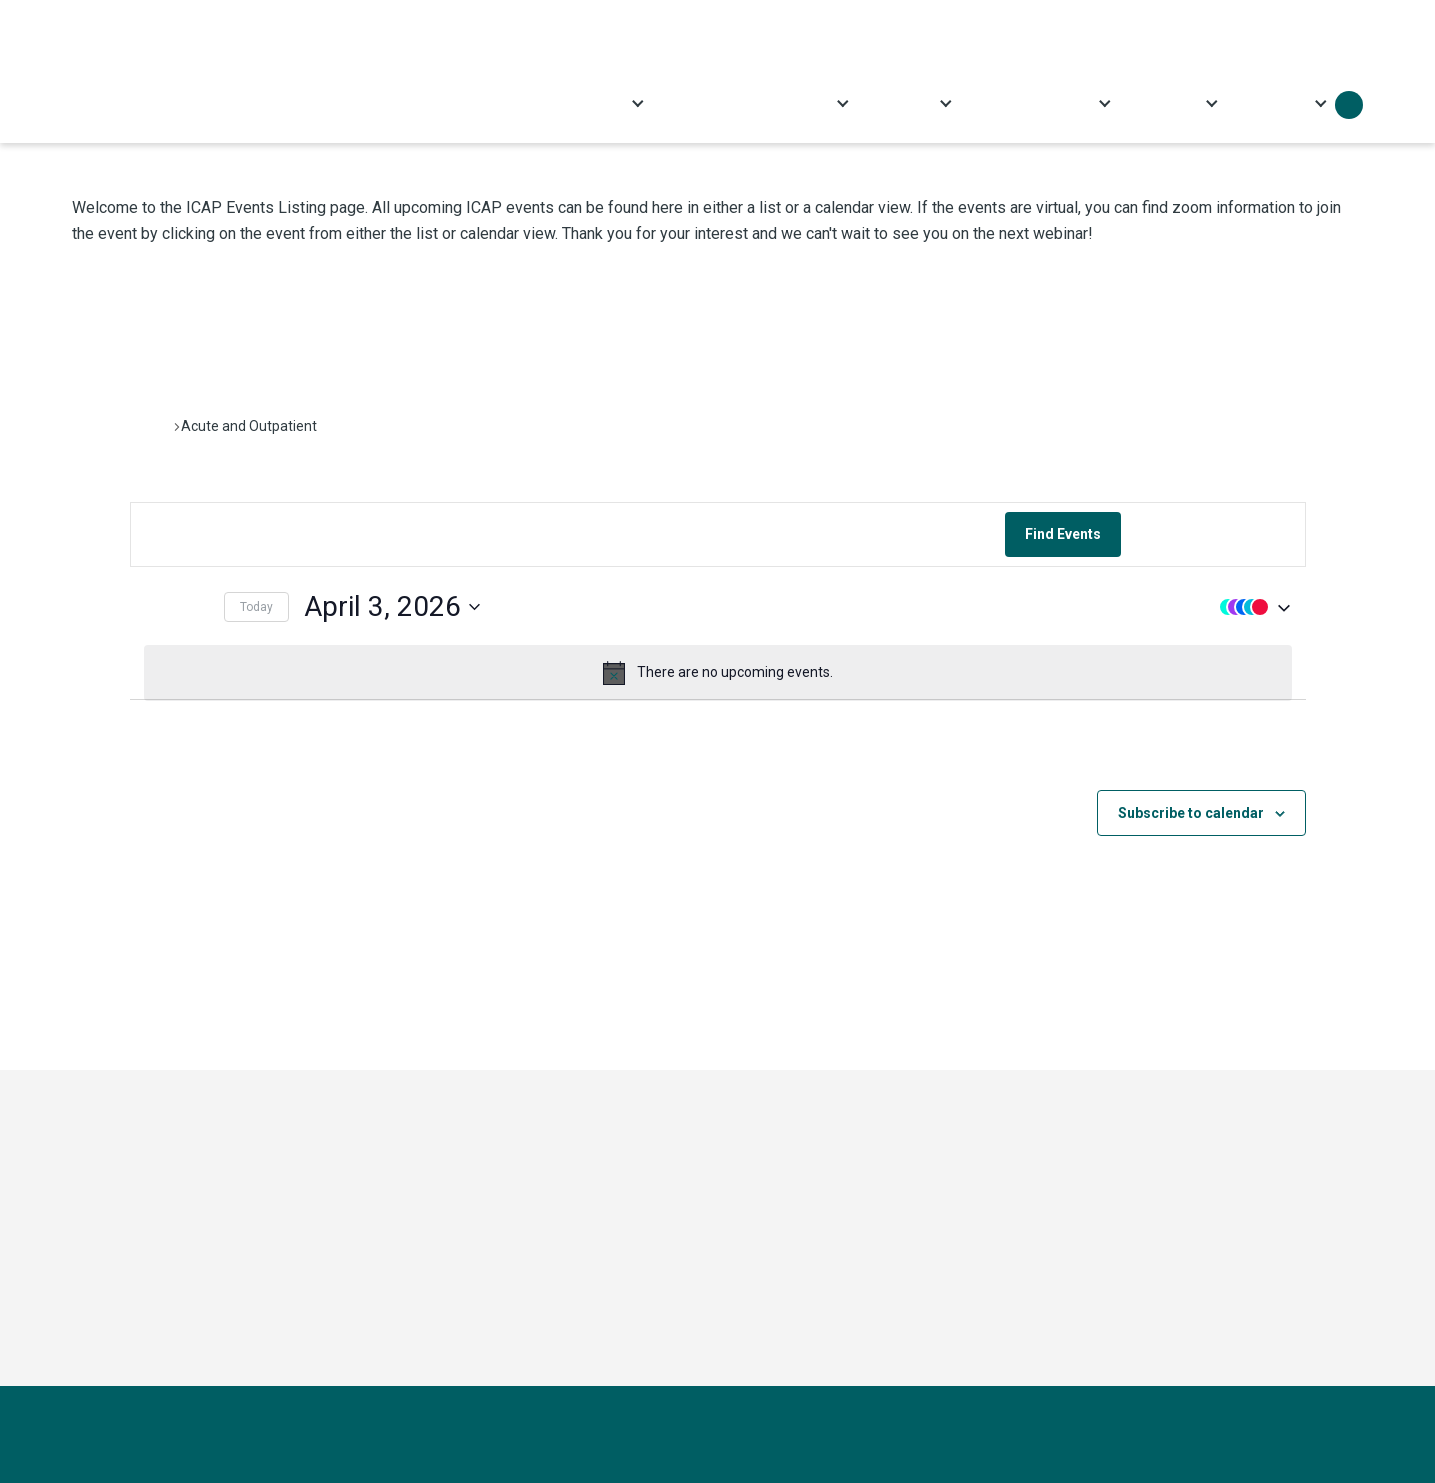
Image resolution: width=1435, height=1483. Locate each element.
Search (1349, 105)
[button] (1250, 607)
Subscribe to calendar (1191, 813)
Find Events (1063, 534)
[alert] (718, 673)
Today (256, 607)
